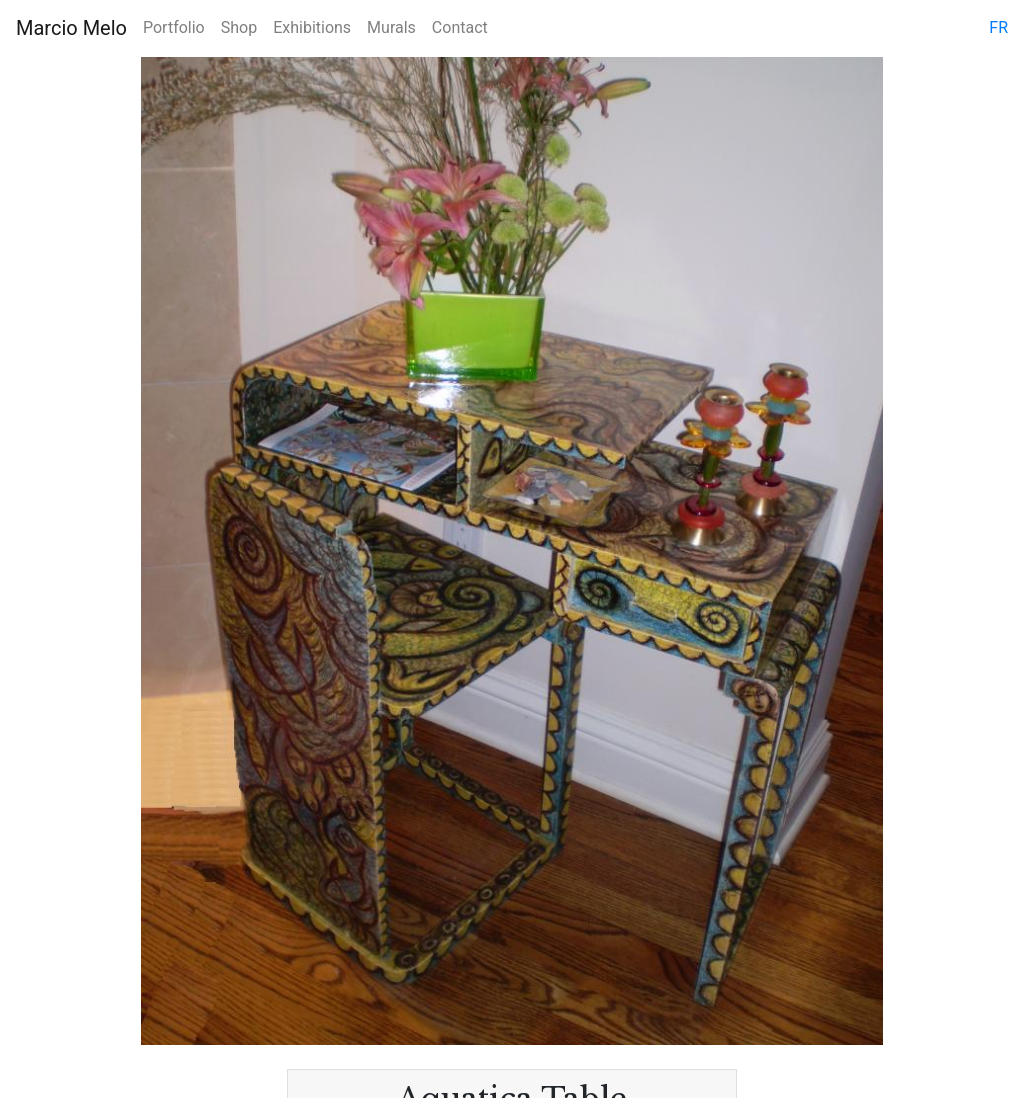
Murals (391, 27)
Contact (460, 27)
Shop (239, 27)
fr (998, 27)
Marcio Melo (71, 28)
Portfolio (174, 27)
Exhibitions (312, 27)
